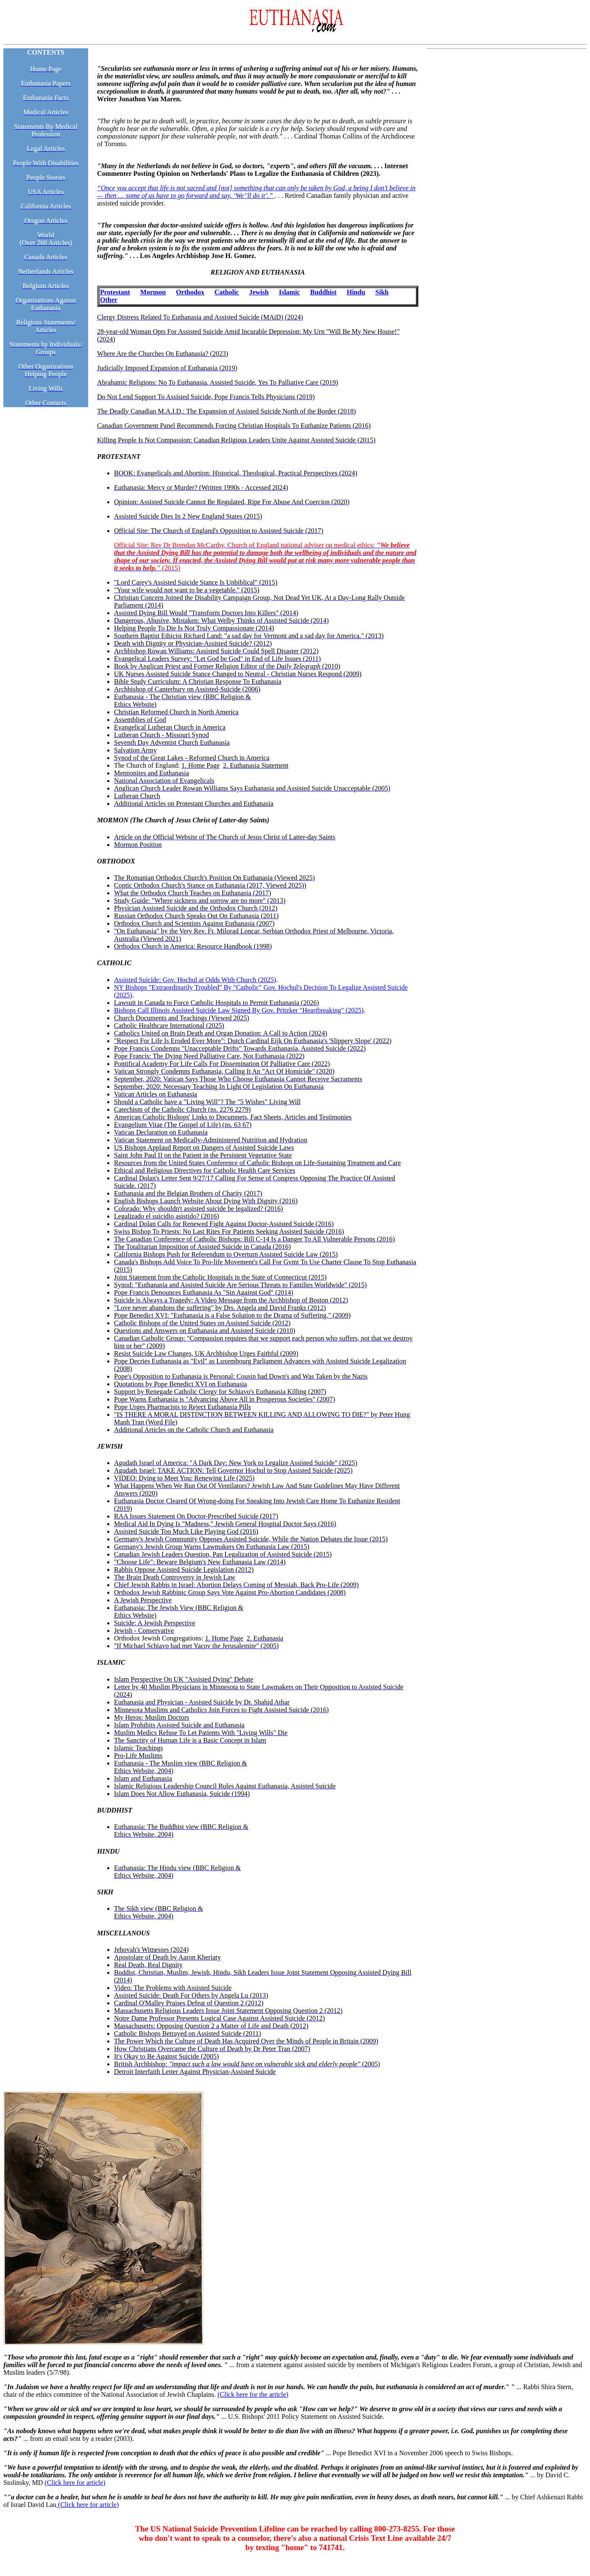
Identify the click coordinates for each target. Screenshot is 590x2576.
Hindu (356, 292)
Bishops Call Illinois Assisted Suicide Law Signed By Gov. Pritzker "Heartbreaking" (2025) (239, 1010)
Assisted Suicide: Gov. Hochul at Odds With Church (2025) (195, 979)
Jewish (259, 292)
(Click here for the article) (252, 2394)
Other (108, 299)
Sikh (382, 292)
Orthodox (190, 292)
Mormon (153, 292)
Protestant (115, 292)
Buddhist (323, 292)
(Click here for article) (75, 2482)
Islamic (289, 292)
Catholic (226, 292)
